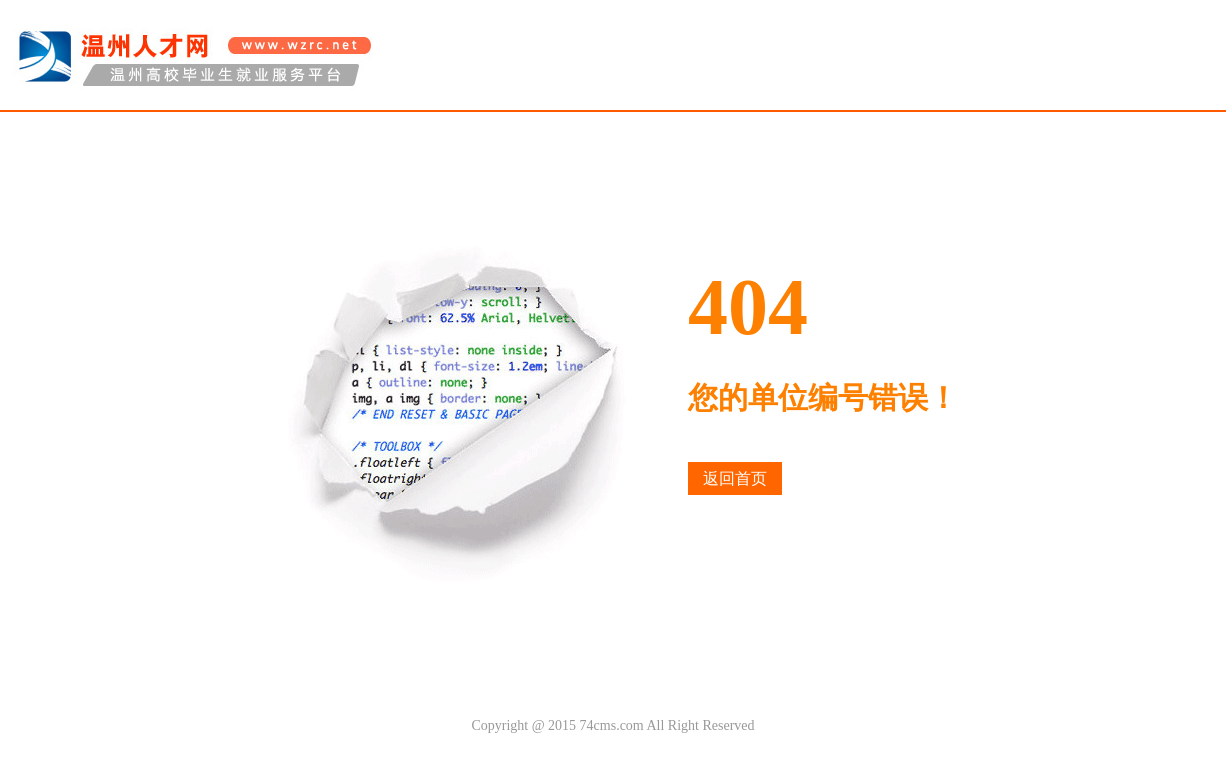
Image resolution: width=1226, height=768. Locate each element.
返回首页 (735, 478)
